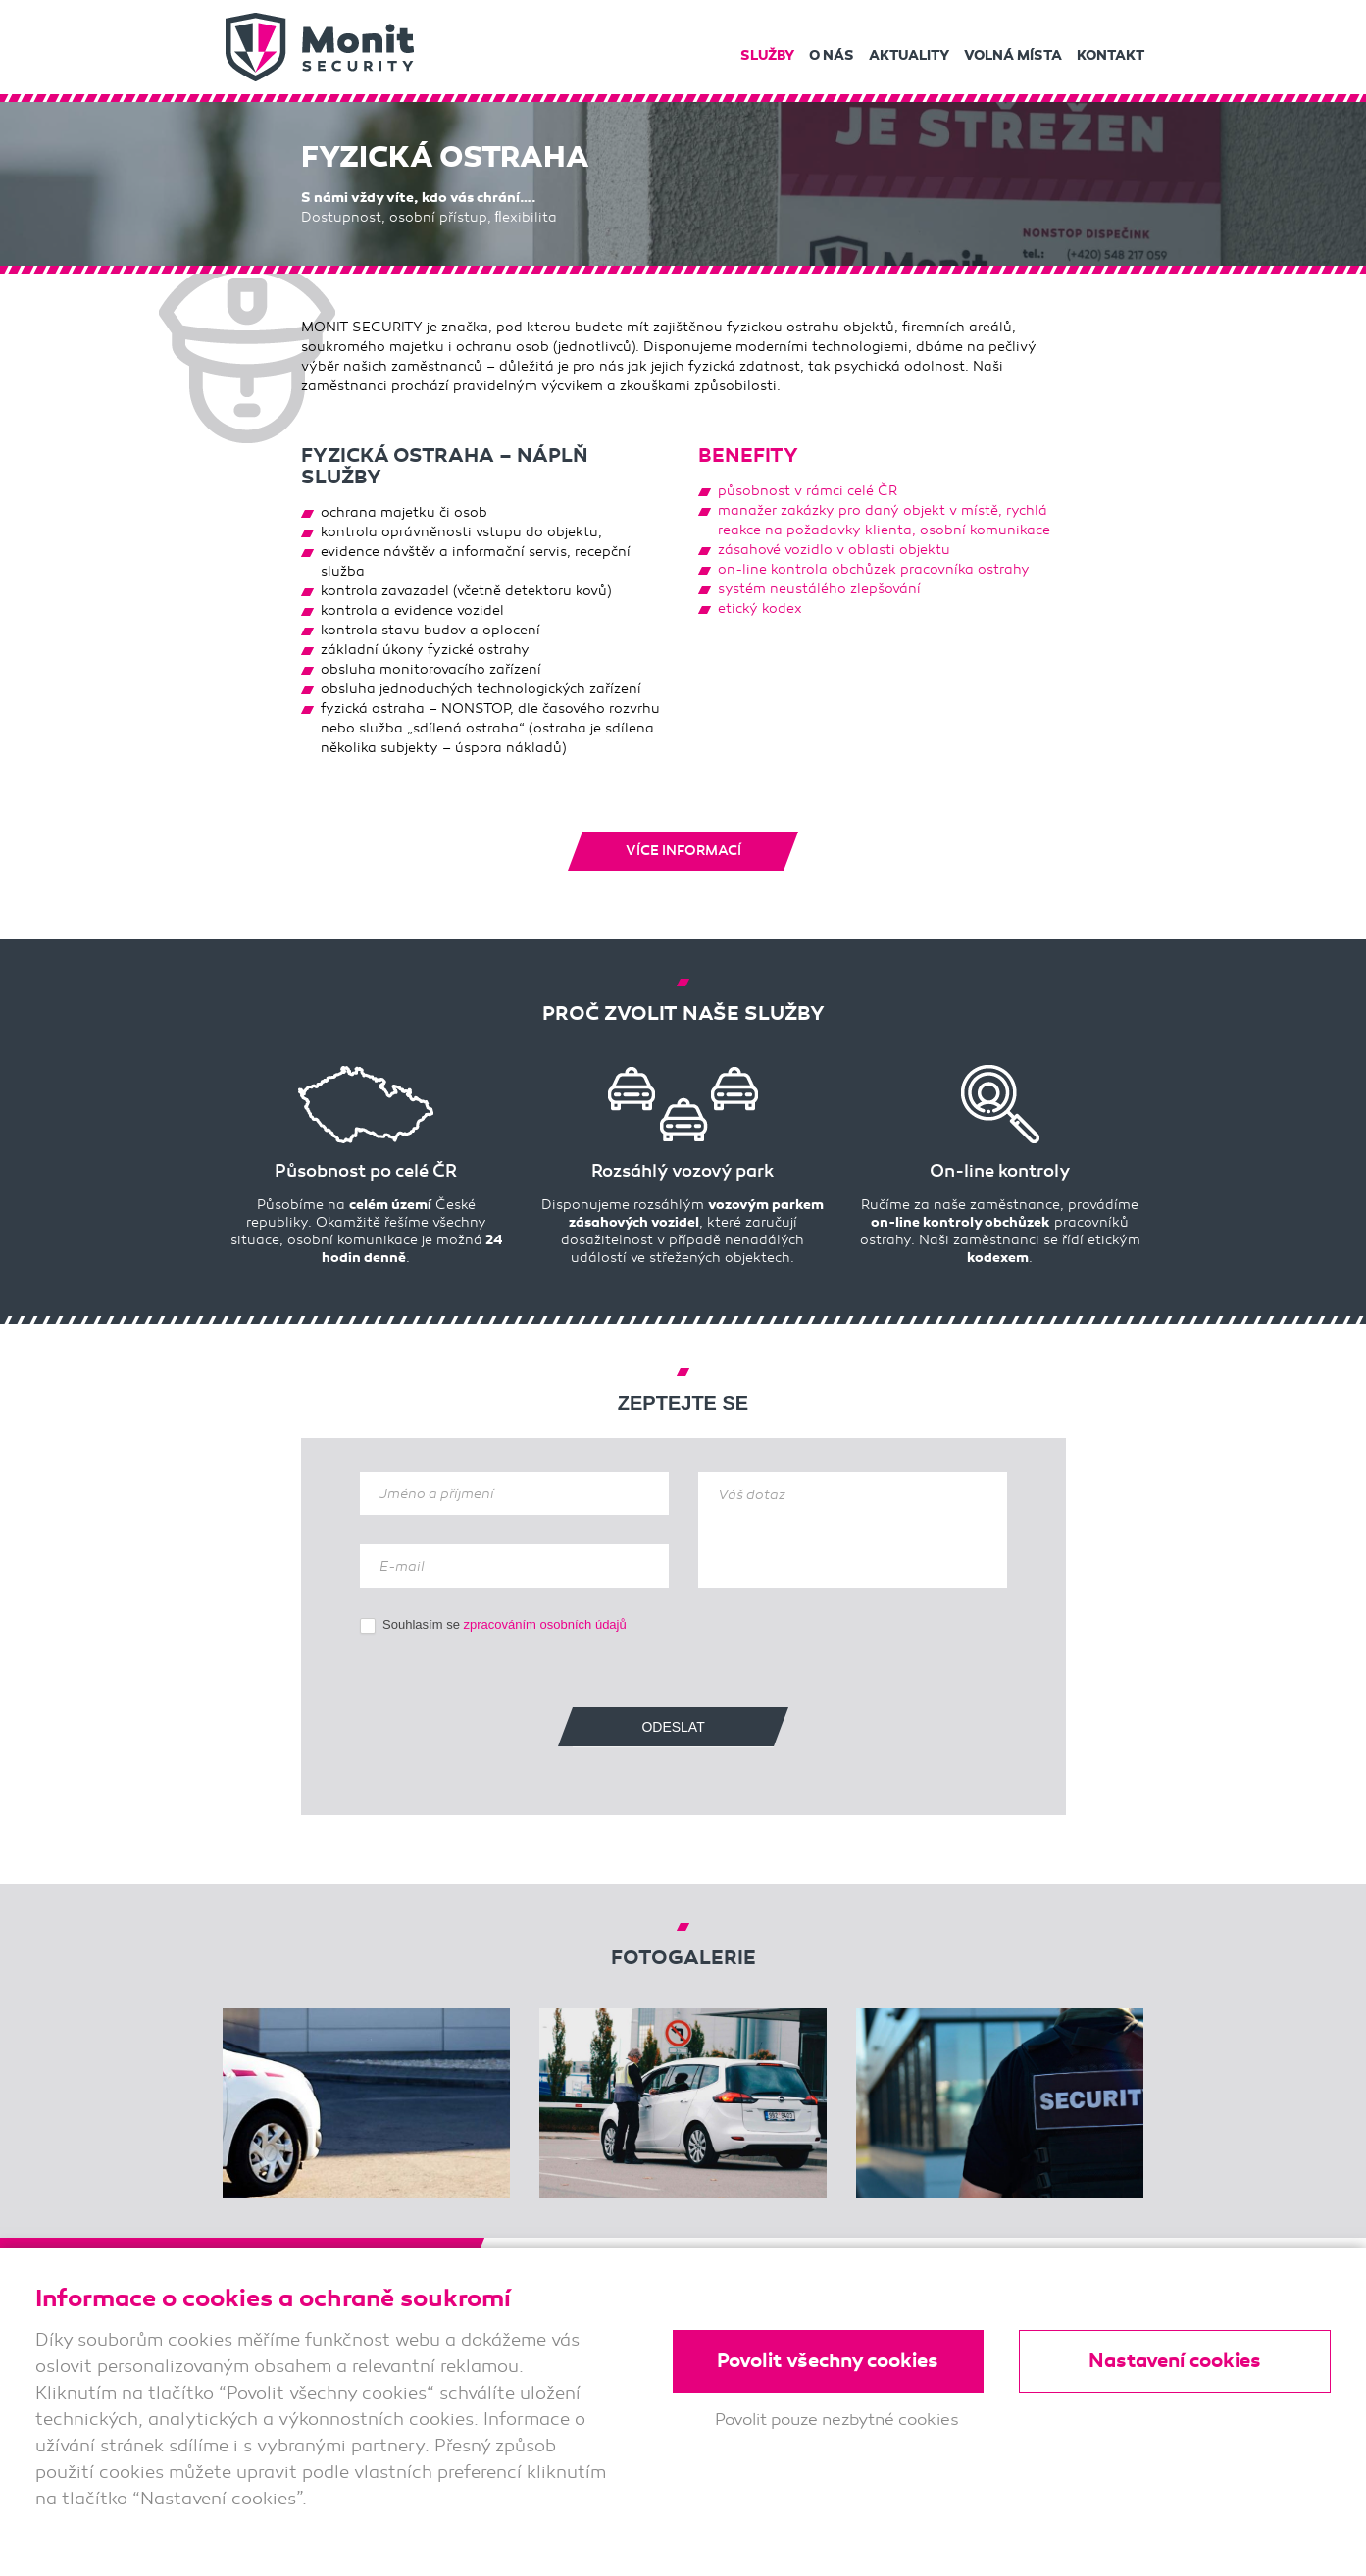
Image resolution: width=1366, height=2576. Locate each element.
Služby (767, 55)
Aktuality (909, 55)
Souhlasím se (493, 1624)
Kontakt (1110, 55)
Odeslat (672, 1726)
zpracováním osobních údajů (545, 1623)
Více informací (683, 849)
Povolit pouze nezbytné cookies (836, 2421)
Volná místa (1013, 55)
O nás (831, 55)
